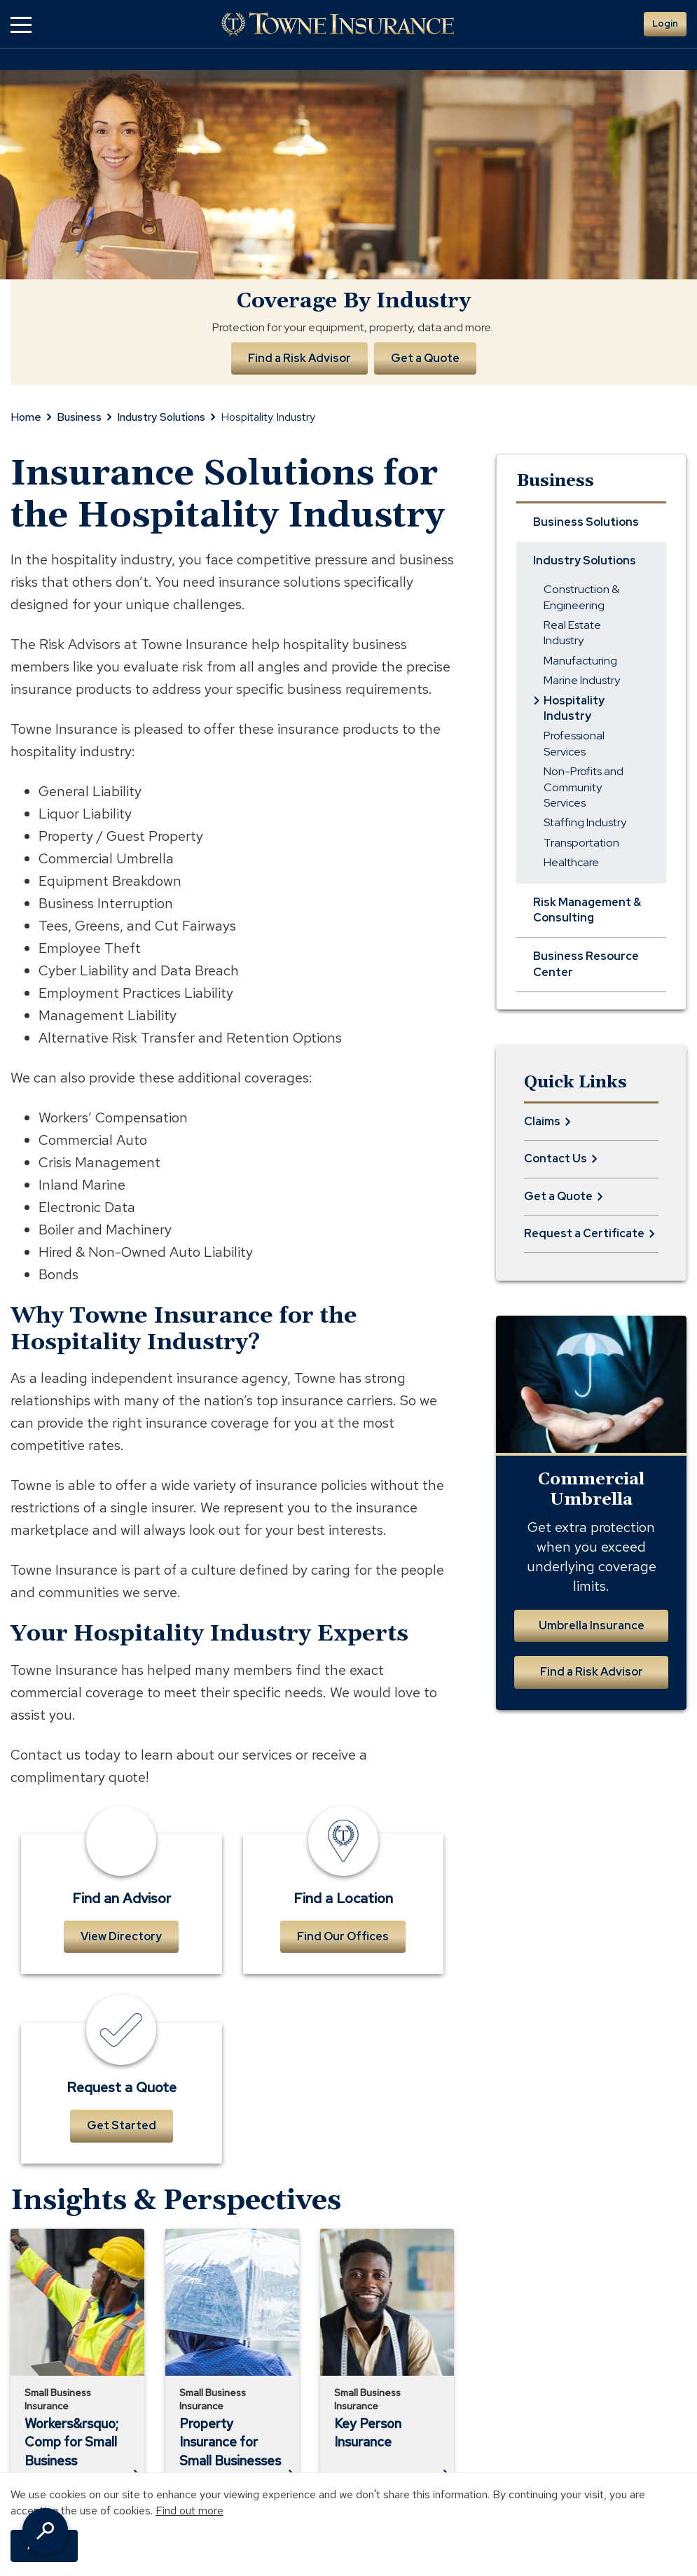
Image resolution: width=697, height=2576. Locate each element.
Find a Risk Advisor (299, 358)
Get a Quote (426, 358)
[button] (21, 24)
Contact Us (555, 1158)
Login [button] (665, 23)
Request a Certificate (584, 1233)
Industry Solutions (161, 417)
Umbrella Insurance (591, 1625)
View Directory (121, 1936)
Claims (542, 1121)
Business (79, 417)
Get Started (121, 2125)
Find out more (189, 2510)
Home (26, 417)
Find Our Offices (343, 1936)
